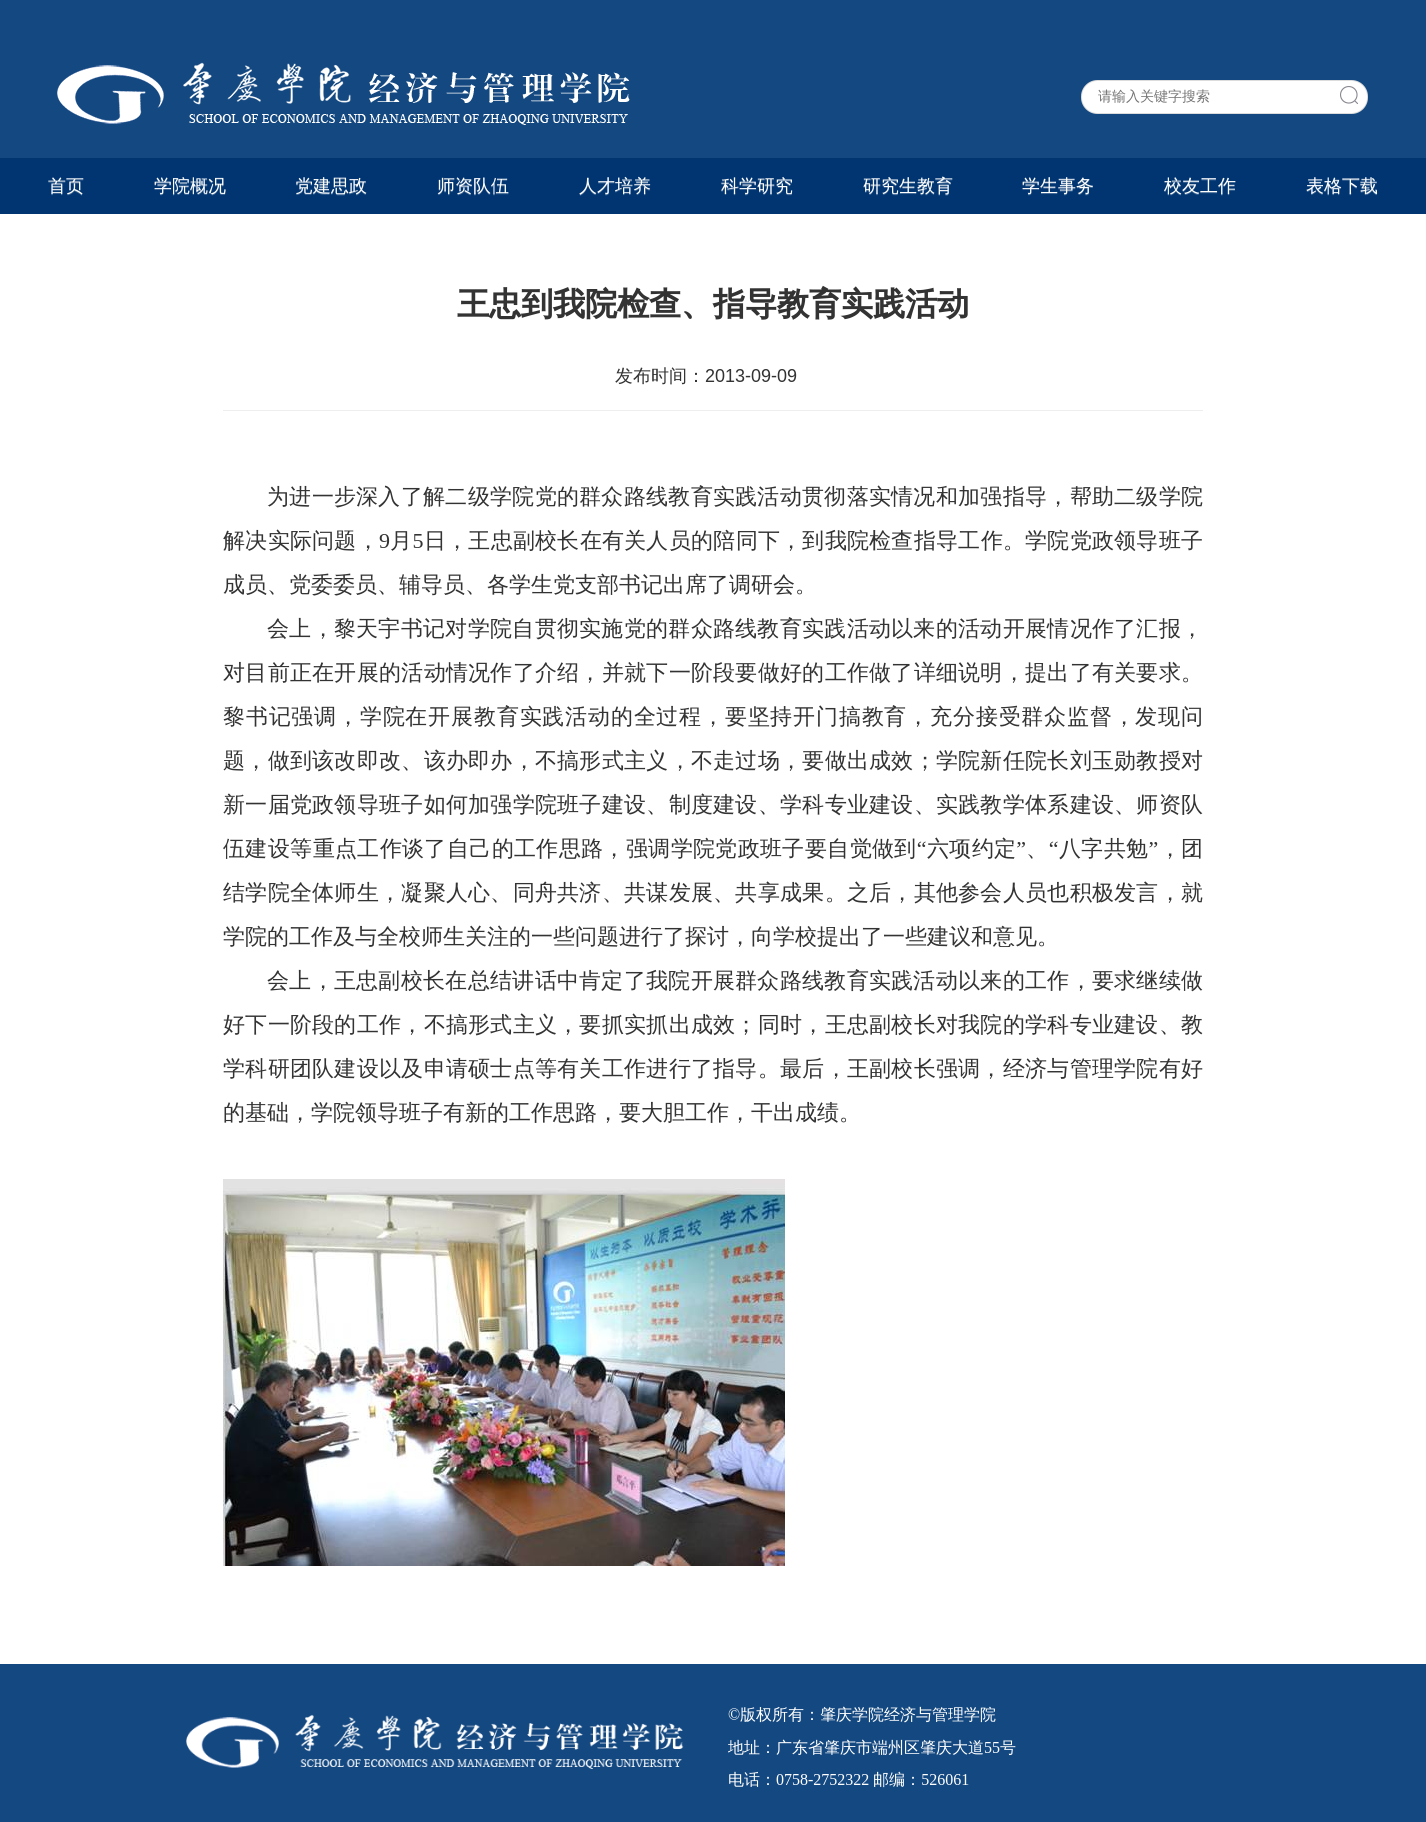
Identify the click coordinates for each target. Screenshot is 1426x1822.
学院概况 (190, 186)
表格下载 (1342, 186)
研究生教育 (908, 186)
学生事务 (1058, 186)
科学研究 (757, 186)
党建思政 (331, 186)
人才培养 (615, 186)
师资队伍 (473, 186)
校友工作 (1200, 186)
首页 (66, 186)
